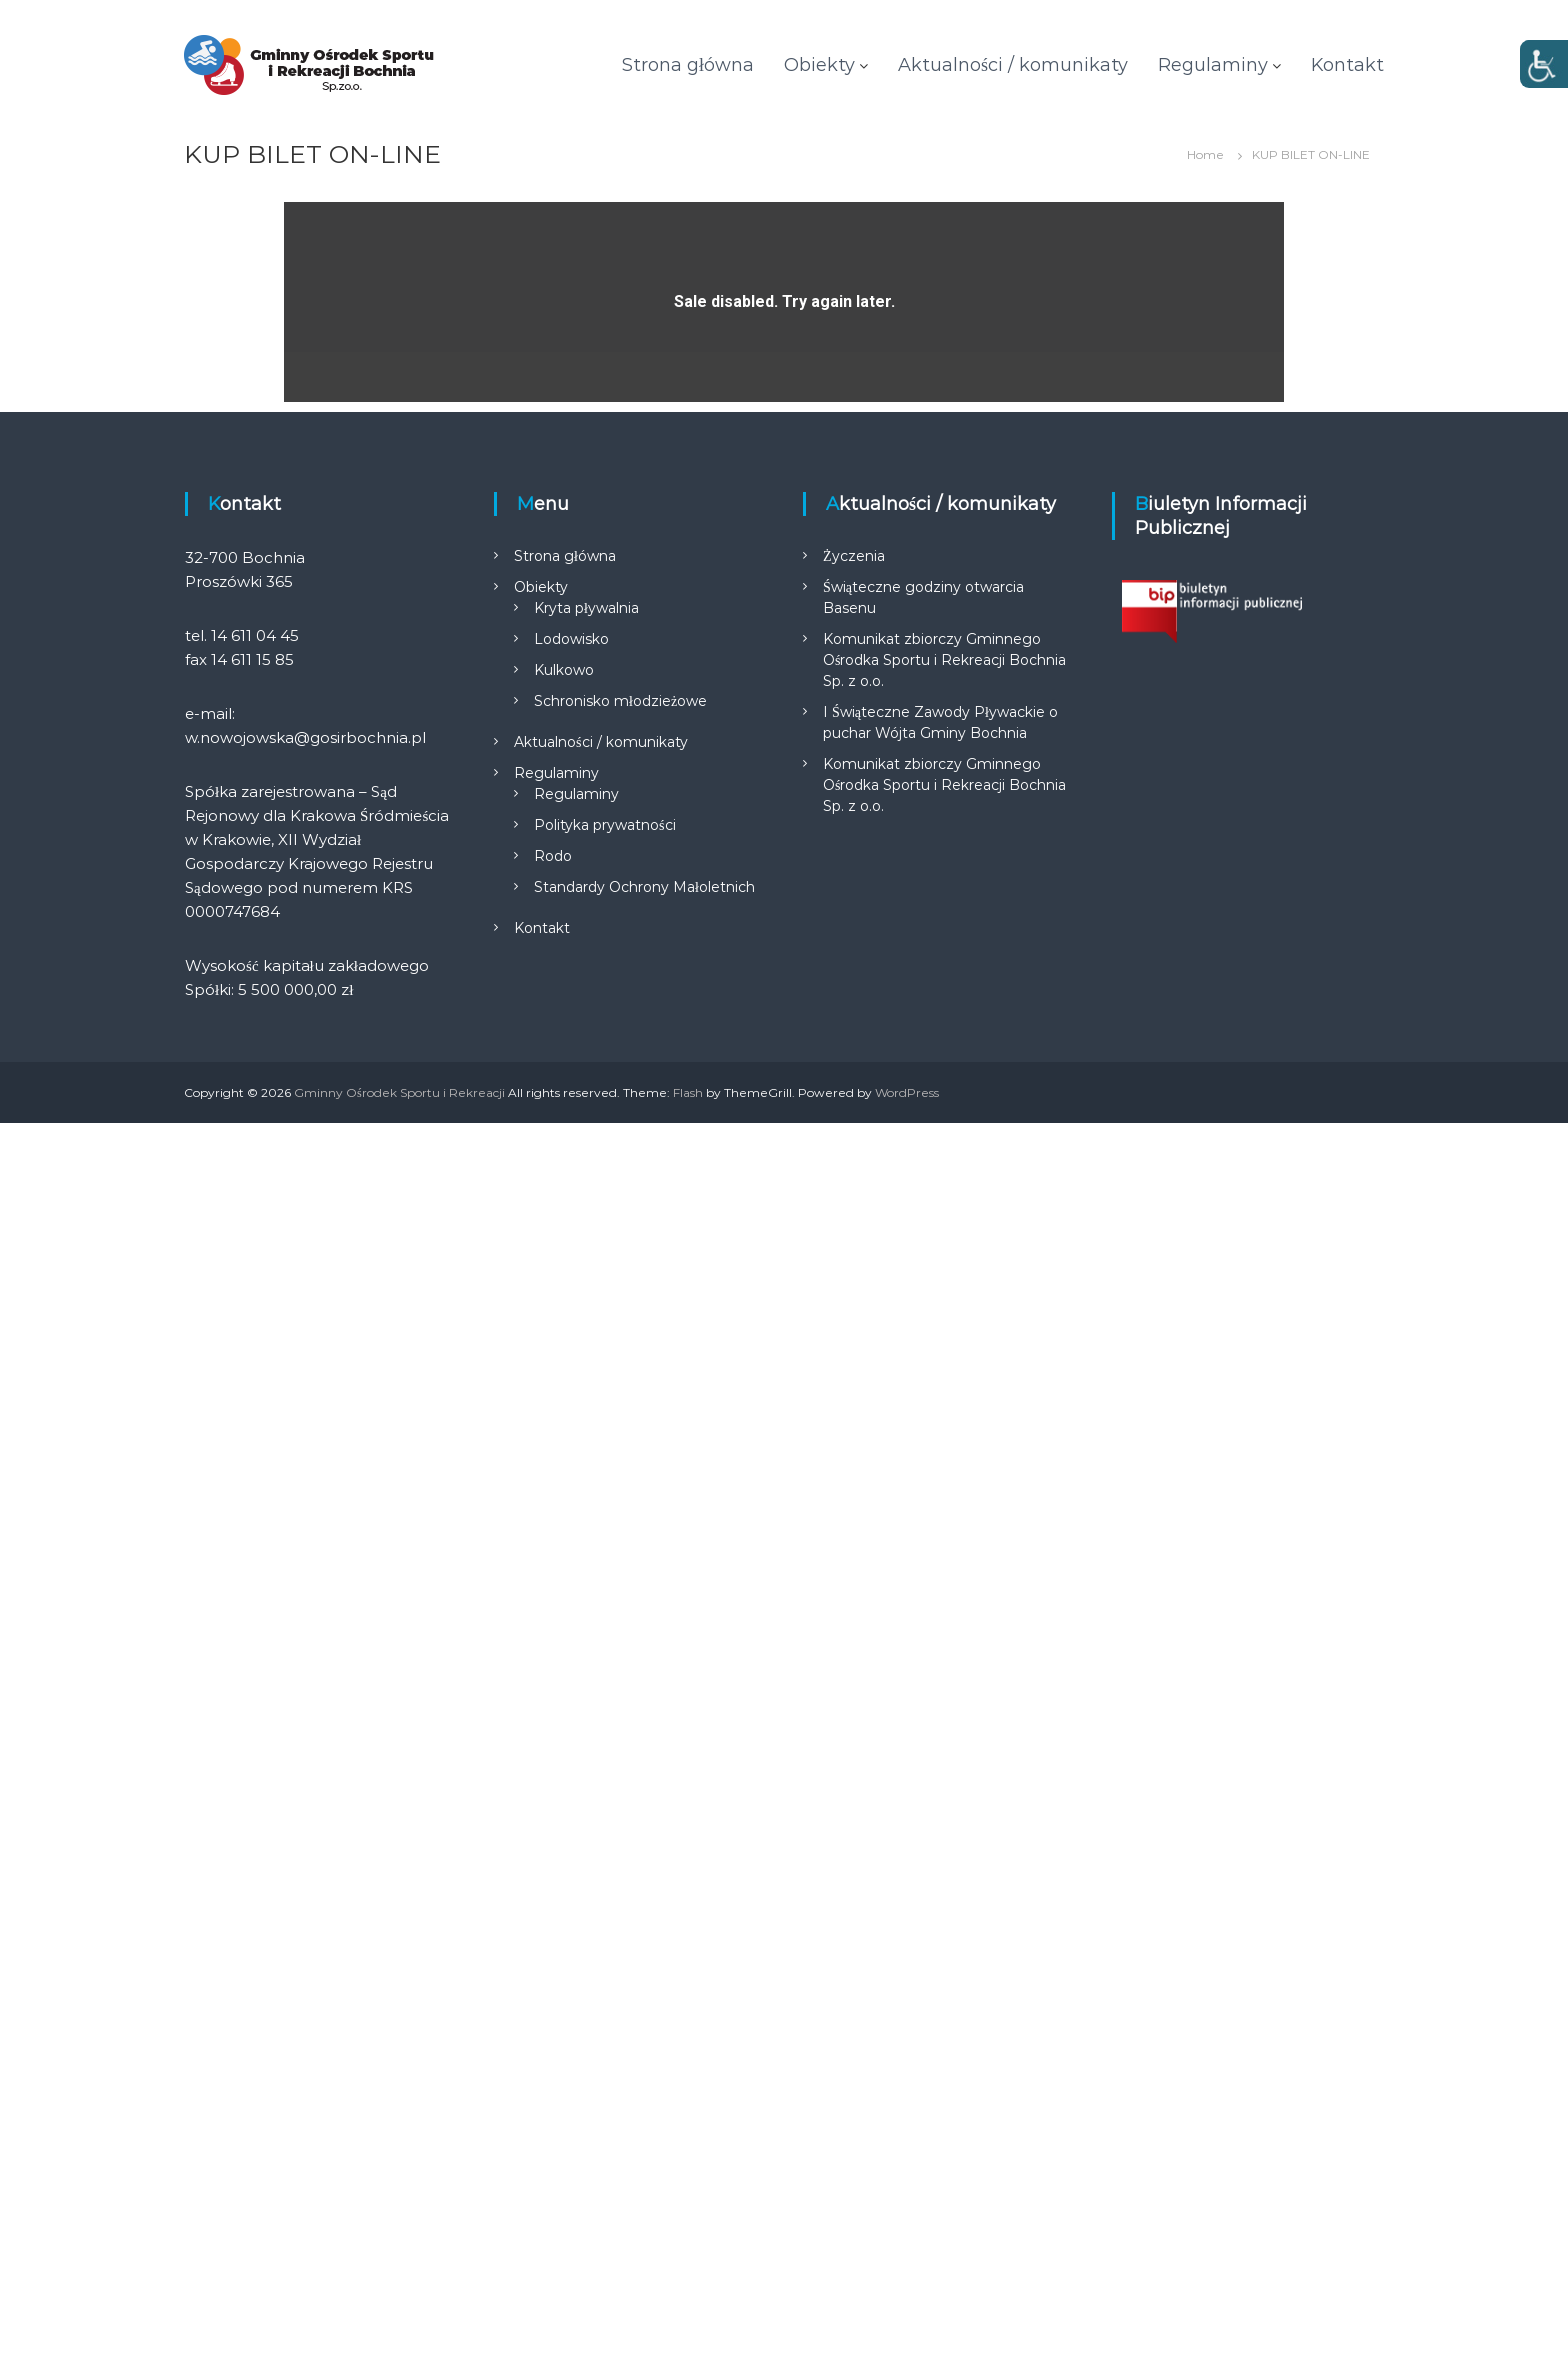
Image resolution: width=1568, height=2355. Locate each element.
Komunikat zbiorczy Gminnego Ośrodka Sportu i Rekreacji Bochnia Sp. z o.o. (944, 1892)
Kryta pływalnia (586, 1840)
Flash (688, 2324)
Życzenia (854, 1788)
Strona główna (688, 65)
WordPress (907, 2324)
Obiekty (819, 65)
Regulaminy (1213, 65)
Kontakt (1347, 65)
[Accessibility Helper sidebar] (1544, 64)
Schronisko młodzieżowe (620, 1933)
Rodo (553, 2088)
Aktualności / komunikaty (1013, 65)
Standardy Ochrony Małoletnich (644, 2119)
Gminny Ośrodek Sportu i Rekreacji (399, 2324)
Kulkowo (564, 1902)
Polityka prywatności (604, 2057)
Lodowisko (571, 1871)
